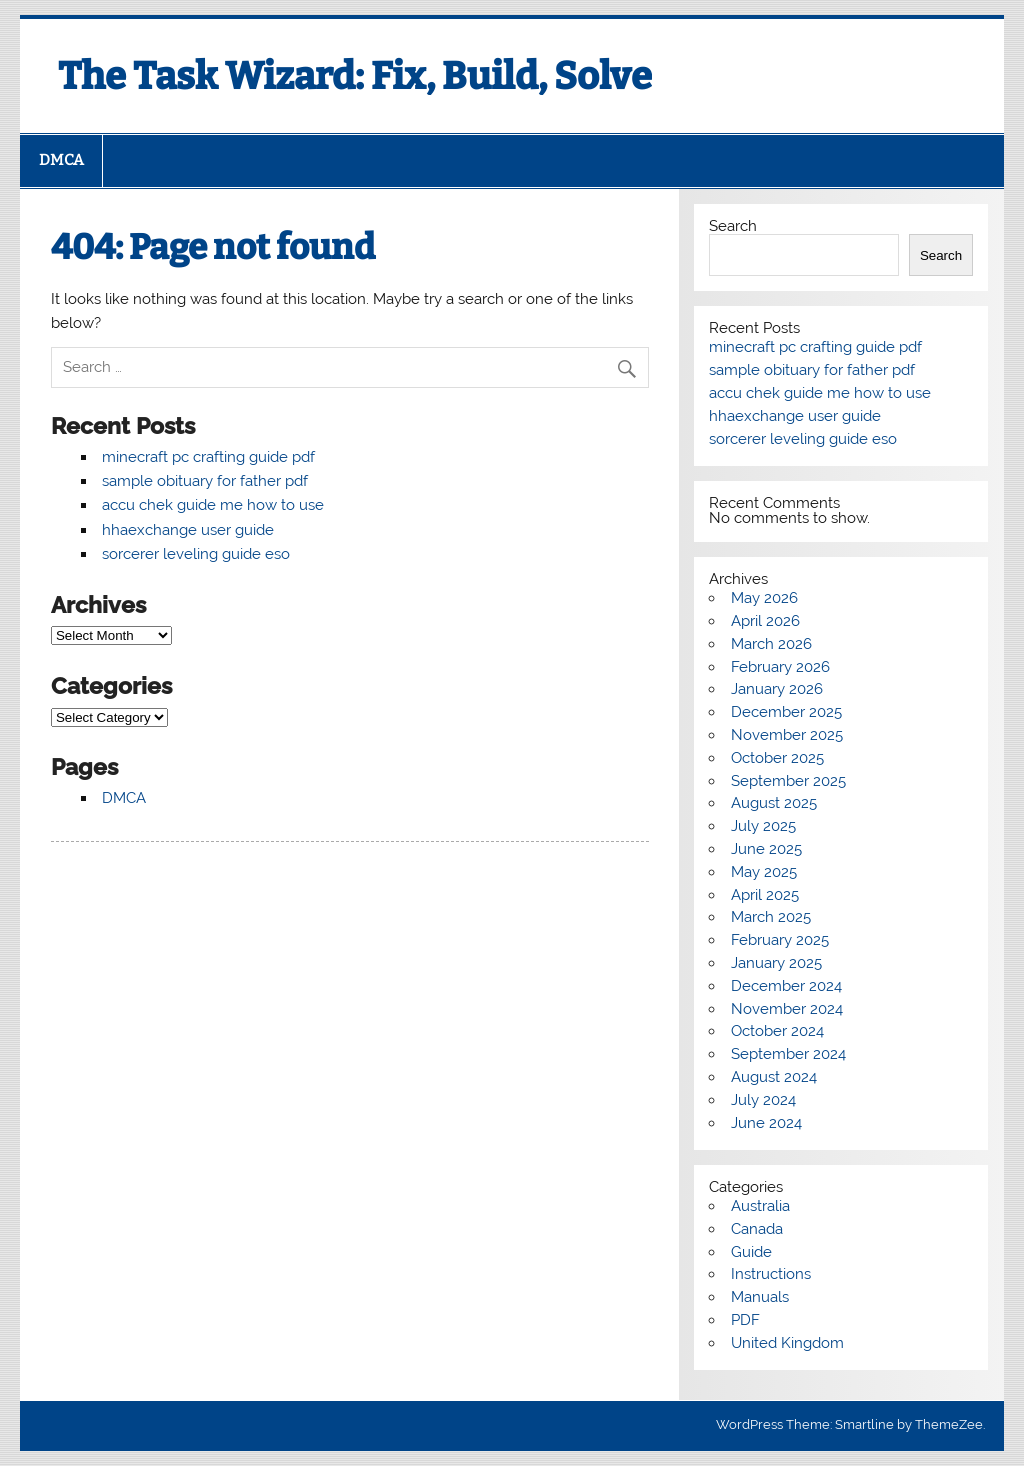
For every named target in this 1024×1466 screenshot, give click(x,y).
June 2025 (766, 849)
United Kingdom (787, 1343)
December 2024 (786, 986)
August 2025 (774, 803)
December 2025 (786, 712)
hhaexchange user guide (188, 530)
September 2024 (788, 1054)
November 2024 (787, 1009)
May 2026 (764, 598)
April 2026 (765, 621)
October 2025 (777, 758)
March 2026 (771, 644)
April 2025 (765, 895)
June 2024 (766, 1123)
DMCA (61, 160)
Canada (757, 1229)
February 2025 (780, 940)
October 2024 (777, 1031)
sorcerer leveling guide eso (196, 554)
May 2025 (764, 872)
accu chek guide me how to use (213, 505)
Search (733, 226)
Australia (760, 1206)
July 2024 (763, 1100)
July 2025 (763, 826)
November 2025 (787, 735)
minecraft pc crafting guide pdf (208, 457)
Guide (751, 1252)
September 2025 (788, 781)
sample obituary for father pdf (205, 481)
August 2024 (774, 1077)
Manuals (760, 1297)
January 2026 (777, 689)
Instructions (771, 1274)
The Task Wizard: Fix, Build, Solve (355, 76)
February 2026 (780, 667)
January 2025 (776, 963)
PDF (745, 1320)
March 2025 (771, 917)
